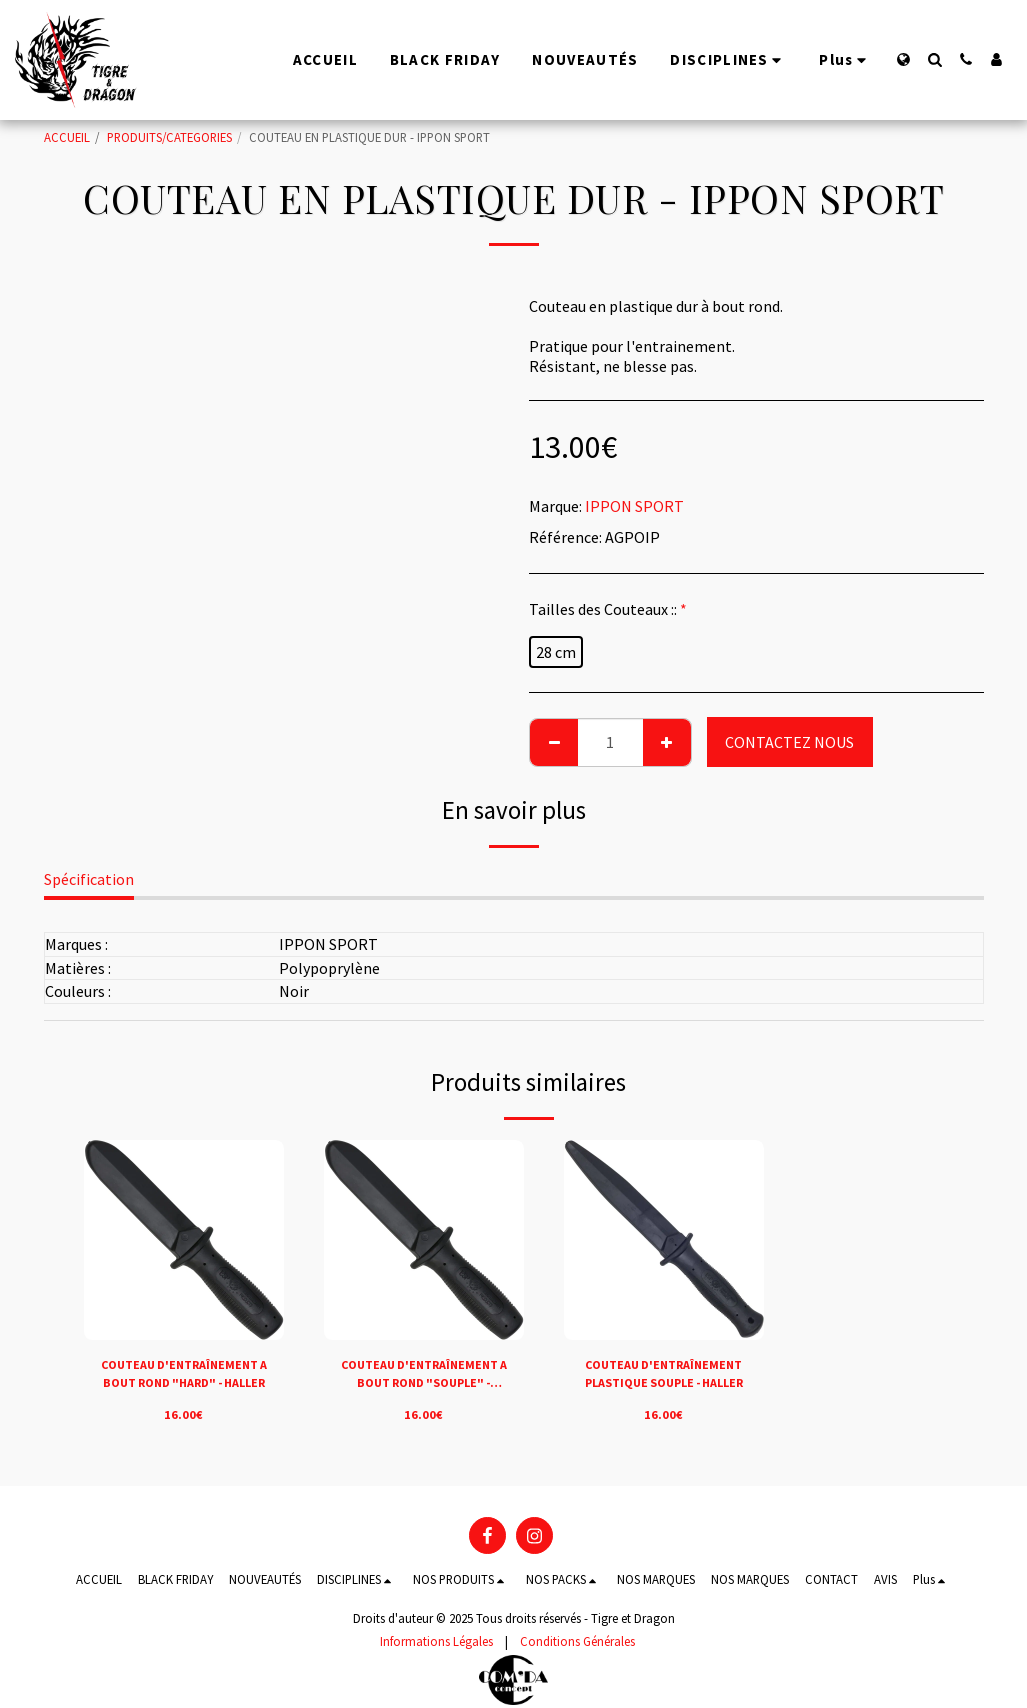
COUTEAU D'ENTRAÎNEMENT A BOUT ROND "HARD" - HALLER (183, 1375)
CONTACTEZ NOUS (789, 742)
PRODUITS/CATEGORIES (169, 137)
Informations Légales (436, 1641)
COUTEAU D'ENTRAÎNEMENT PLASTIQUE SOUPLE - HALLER (663, 1375)
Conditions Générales (577, 1641)
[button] (934, 59)
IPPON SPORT (634, 506)
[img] (184, 1240)
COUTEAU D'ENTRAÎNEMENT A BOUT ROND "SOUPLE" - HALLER (423, 1375)
